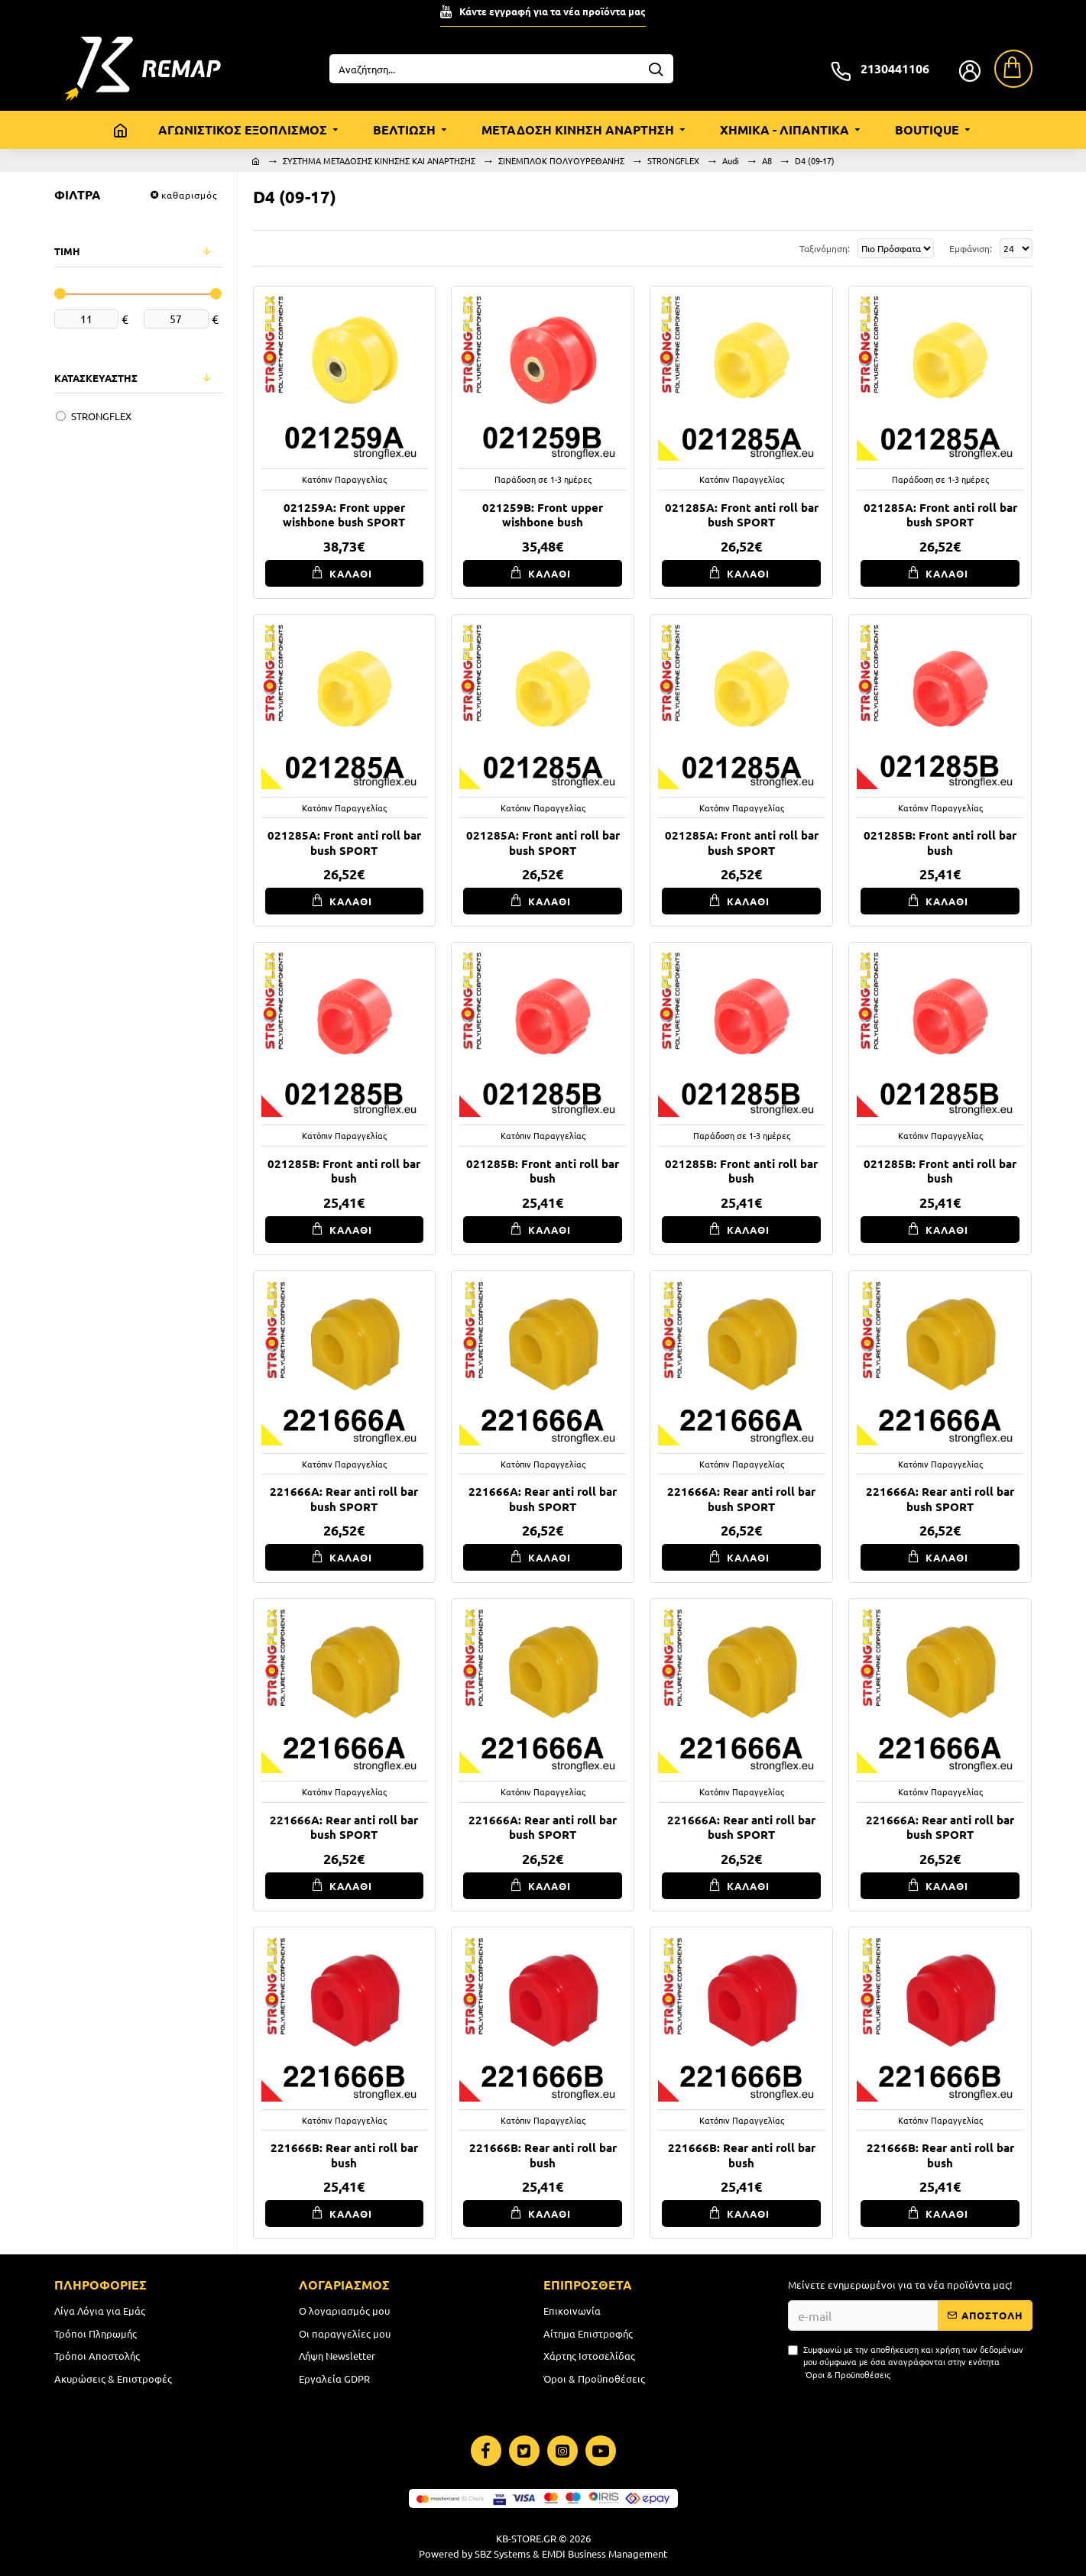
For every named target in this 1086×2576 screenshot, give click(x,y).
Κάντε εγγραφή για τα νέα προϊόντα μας (552, 11)
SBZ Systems (502, 2553)
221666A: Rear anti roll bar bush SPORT (344, 1499)
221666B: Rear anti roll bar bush (344, 2155)
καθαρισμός (189, 195)
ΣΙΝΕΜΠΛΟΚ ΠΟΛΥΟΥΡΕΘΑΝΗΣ (561, 160)
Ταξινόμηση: (755, 248)
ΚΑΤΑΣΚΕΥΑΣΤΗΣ (96, 377)
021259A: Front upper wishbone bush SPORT (344, 515)
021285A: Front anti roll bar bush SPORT (742, 515)
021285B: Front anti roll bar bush (940, 843)
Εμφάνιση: (968, 248)
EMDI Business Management (604, 2553)
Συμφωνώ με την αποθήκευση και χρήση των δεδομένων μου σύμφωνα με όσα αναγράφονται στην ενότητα (905, 2362)
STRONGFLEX (673, 160)
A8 (767, 160)
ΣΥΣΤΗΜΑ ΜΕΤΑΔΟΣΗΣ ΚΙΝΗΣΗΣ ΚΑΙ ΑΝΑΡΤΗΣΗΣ (379, 160)
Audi (730, 160)
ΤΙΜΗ (67, 250)
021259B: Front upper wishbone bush (542, 515)
